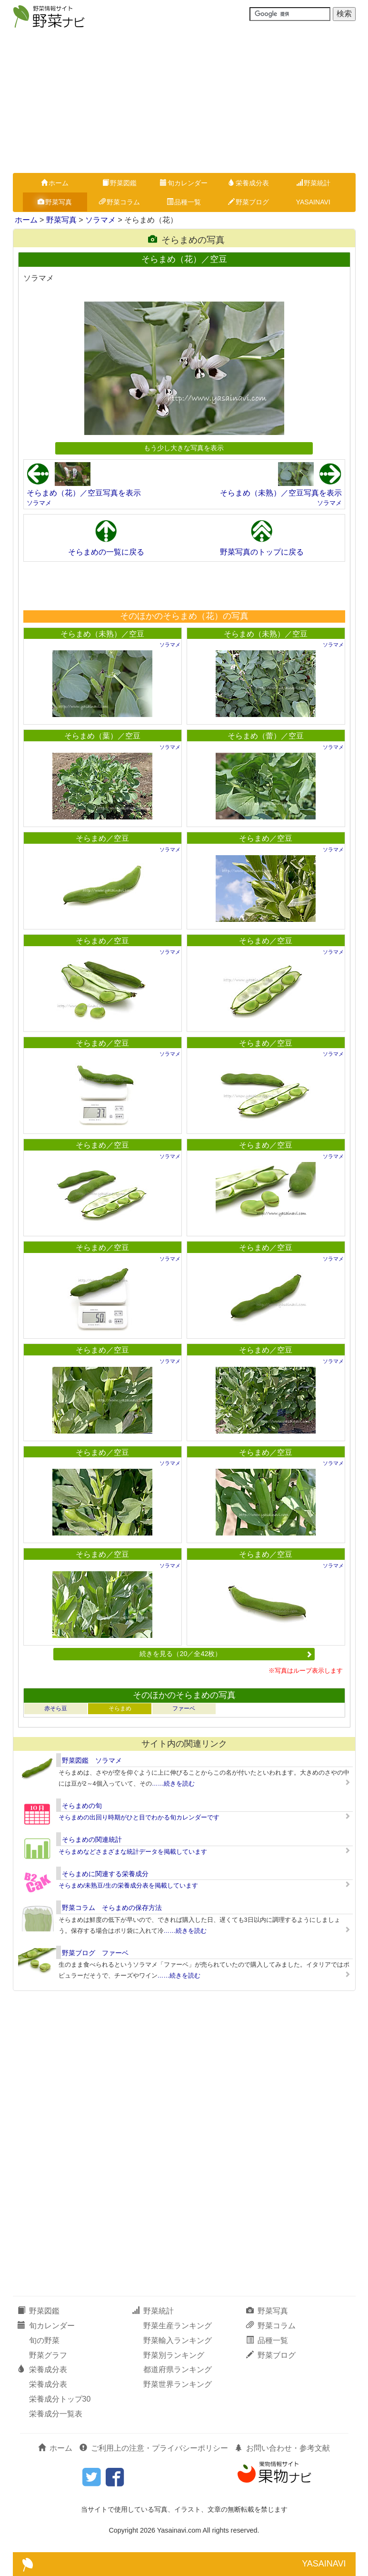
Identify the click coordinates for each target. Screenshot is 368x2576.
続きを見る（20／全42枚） (225, 1653)
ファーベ (183, 1708)
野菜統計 (313, 183)
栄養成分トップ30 (60, 2399)
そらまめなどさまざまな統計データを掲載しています (133, 1851)
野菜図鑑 (119, 183)
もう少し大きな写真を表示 (184, 448)
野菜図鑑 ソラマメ (92, 1760)
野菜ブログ (248, 202)
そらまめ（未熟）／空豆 (102, 634)
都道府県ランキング (177, 2369)
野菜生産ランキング (177, 2326)
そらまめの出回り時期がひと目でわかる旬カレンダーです (139, 1817)
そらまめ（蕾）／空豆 (266, 736)
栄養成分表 (248, 183)
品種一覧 (184, 202)
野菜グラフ (48, 2355)
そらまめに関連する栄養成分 (105, 1874)
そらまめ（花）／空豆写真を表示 (84, 493)
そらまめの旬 (82, 1805)
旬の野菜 (44, 2340)
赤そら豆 (55, 1708)
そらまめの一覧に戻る (106, 552)
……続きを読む (173, 1783)
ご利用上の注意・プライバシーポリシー (154, 2448)
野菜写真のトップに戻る (262, 552)
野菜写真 (55, 202)
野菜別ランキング (173, 2355)
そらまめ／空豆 (102, 838)
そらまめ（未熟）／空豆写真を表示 (281, 493)
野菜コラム (119, 202)
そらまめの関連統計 (92, 1839)
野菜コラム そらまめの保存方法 (112, 1907)
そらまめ (120, 1708)
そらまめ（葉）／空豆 (102, 736)
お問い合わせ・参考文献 (282, 2448)
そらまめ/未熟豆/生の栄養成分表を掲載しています (128, 1885)
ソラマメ (100, 220)
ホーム (55, 183)
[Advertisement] (184, 101)
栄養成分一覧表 (55, 2414)
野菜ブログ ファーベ (95, 1953)
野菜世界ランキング (177, 2384)
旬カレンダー (184, 183)
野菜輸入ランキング (177, 2340)
